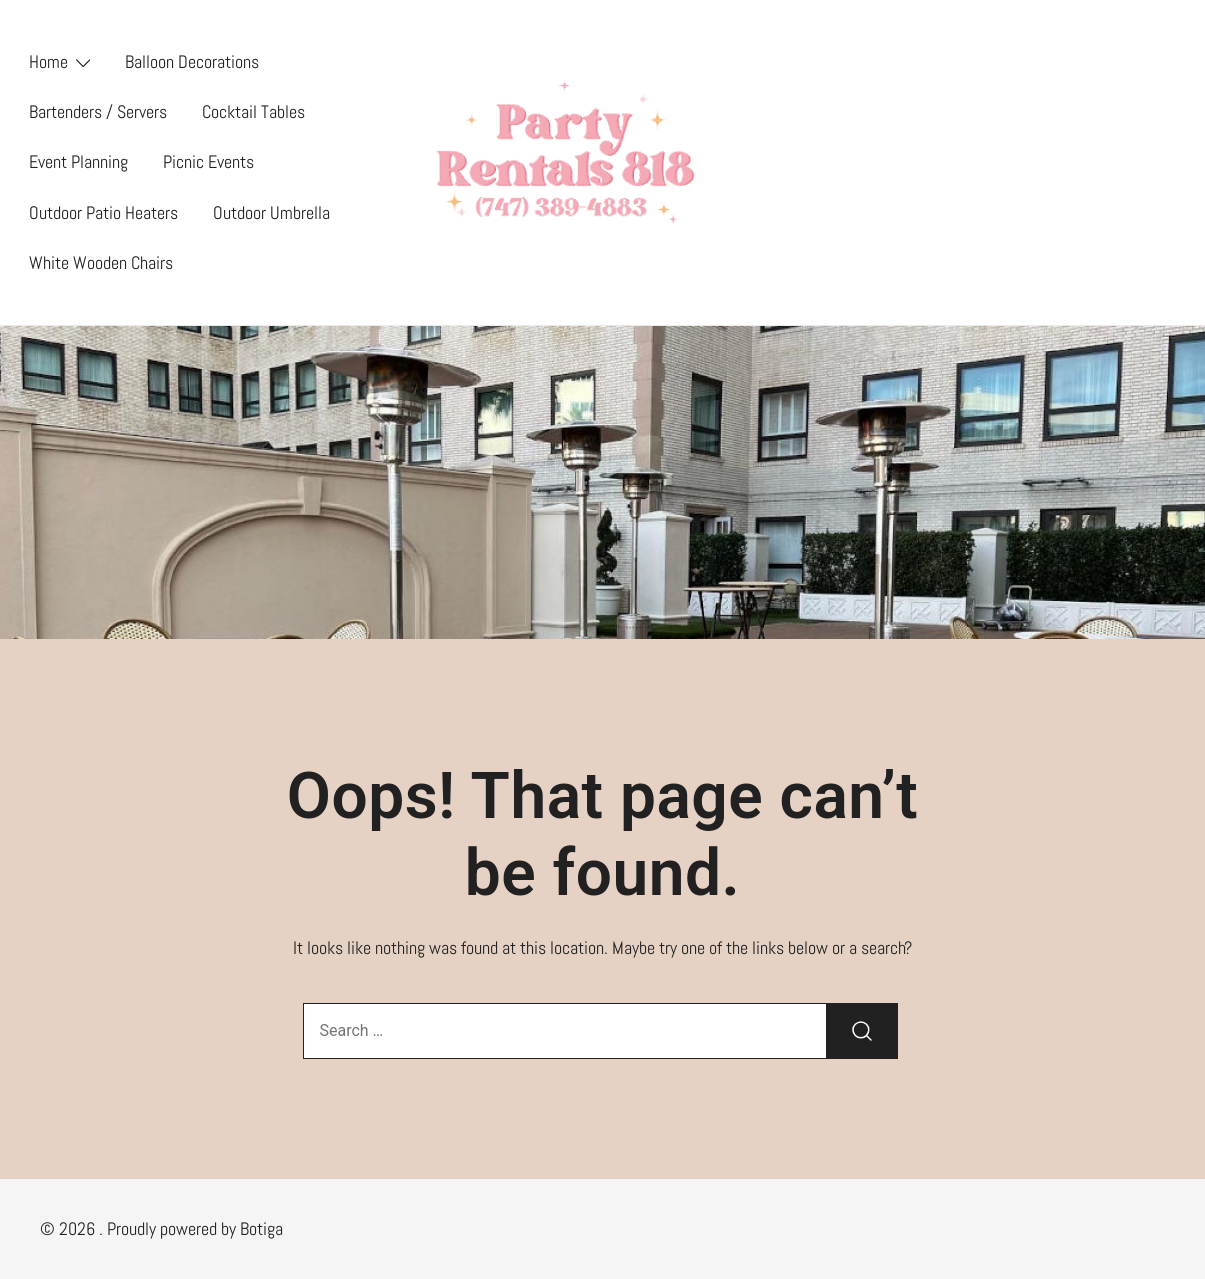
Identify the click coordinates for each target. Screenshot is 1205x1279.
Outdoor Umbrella (271, 212)
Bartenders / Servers (98, 111)
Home (48, 61)
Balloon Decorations (192, 61)
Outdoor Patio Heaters (103, 212)
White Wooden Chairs (101, 262)
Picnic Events (208, 161)
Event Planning (78, 161)
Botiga (261, 1228)
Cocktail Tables (253, 111)
